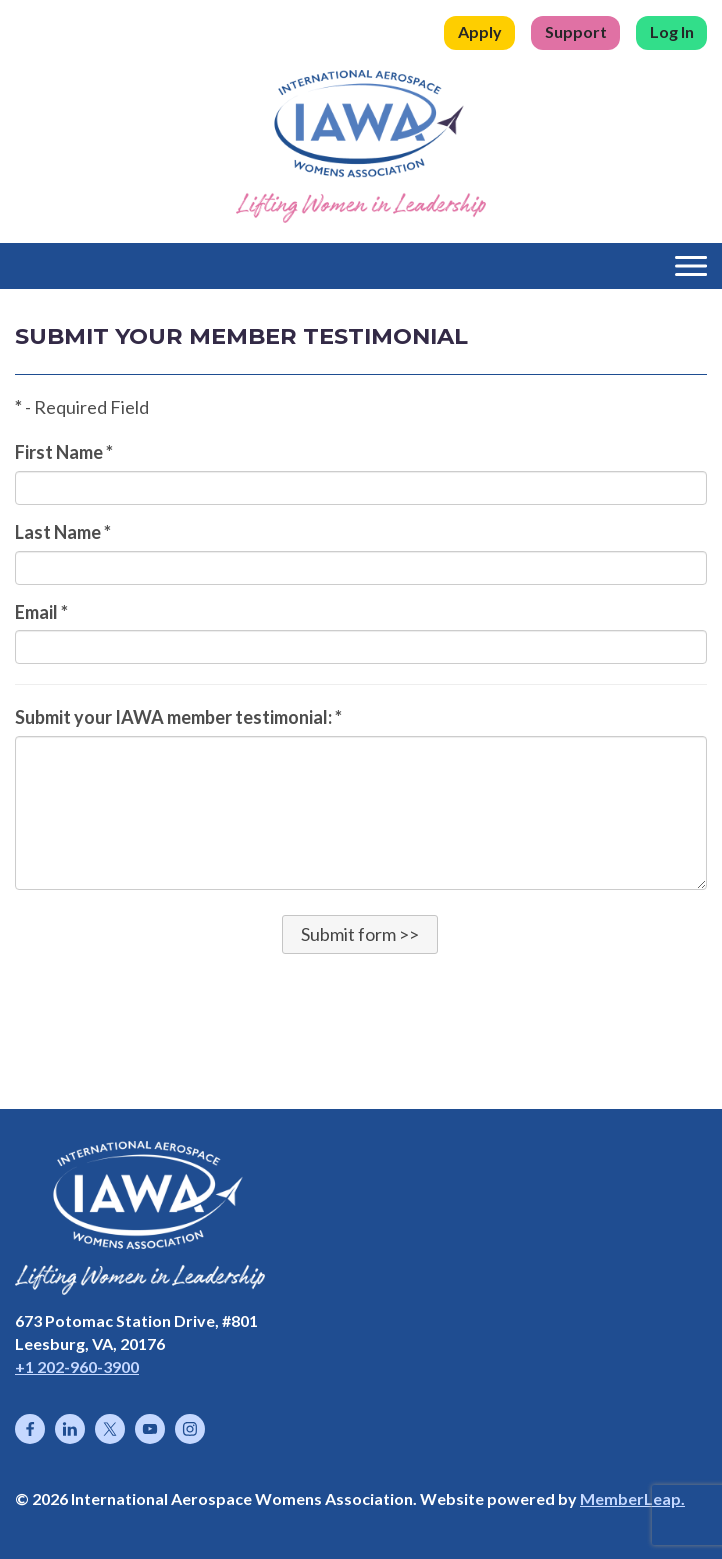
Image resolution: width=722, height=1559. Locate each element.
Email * (41, 612)
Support (576, 31)
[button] (360, 934)
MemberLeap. (632, 1498)
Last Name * (63, 532)
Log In (672, 31)
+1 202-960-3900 (77, 1366)
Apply (480, 31)
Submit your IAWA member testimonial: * (178, 717)
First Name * (64, 452)
